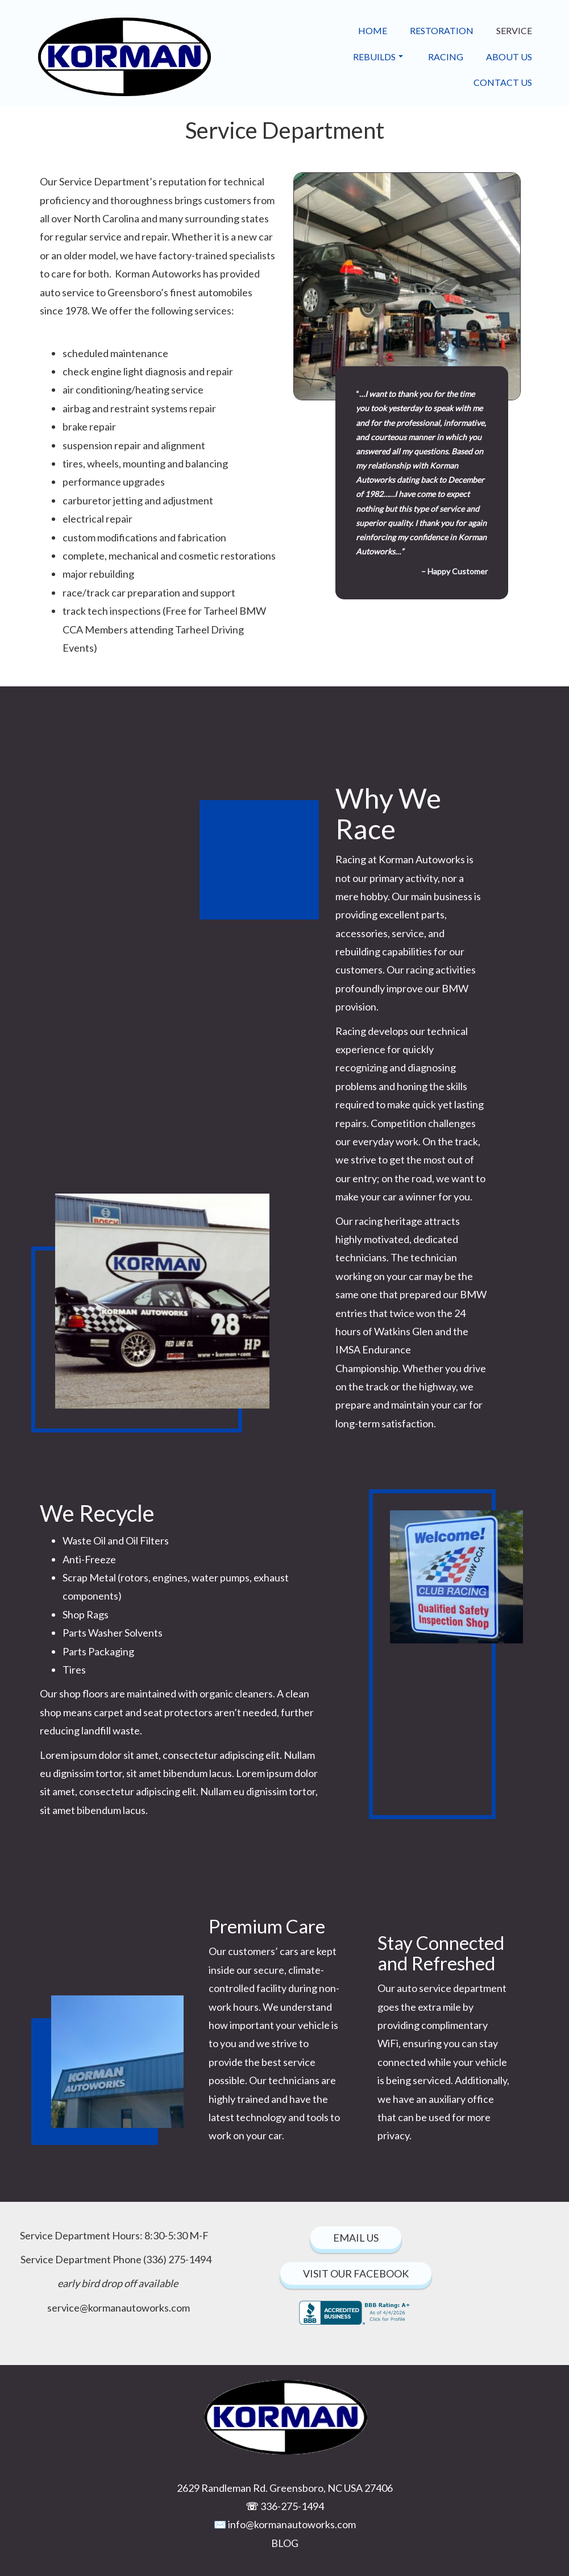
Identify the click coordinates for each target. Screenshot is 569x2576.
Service (514, 30)
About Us (509, 56)
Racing (445, 56)
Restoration (442, 30)
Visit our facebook (356, 2273)
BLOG (284, 2543)
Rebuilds (378, 56)
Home (372, 30)
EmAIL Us (356, 2237)
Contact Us (503, 82)
